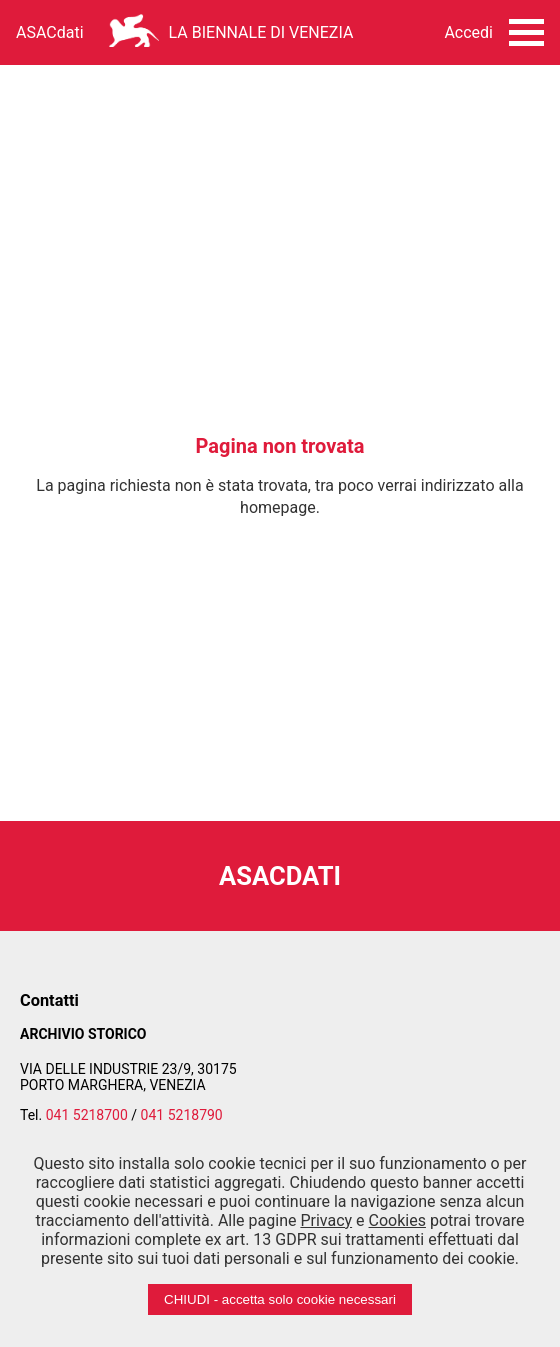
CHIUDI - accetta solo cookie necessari (280, 1299)
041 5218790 (182, 1115)
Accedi (468, 32)
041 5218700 (87, 1115)
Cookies (397, 1220)
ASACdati (50, 32)
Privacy (326, 1220)
